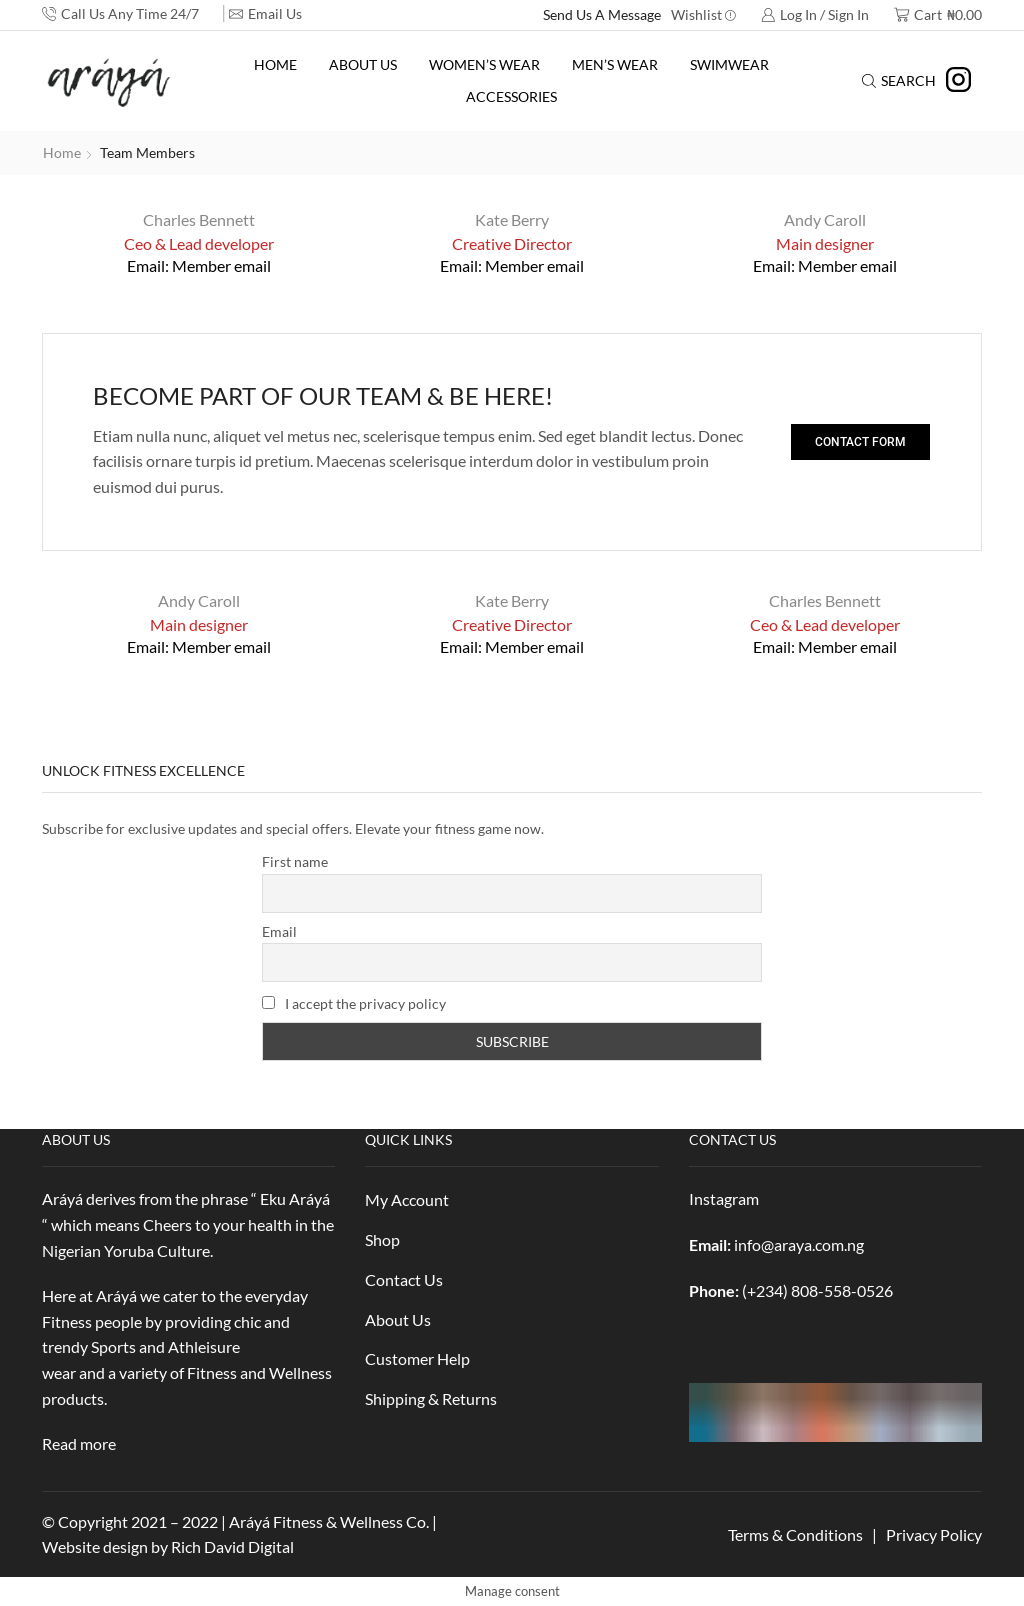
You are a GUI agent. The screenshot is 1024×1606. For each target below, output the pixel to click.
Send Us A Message (602, 14)
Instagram (724, 1198)
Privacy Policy (934, 1534)
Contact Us (404, 1279)
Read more (79, 1443)
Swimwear (729, 64)
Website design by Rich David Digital (168, 1546)
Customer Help (417, 1358)
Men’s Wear (615, 64)
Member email (221, 265)
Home (275, 64)
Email (279, 931)
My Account (407, 1199)
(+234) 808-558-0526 (817, 1290)
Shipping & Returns (431, 1398)
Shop (382, 1239)
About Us (363, 64)
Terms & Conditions (795, 1534)
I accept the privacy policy (354, 1003)
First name (295, 861)
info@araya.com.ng (799, 1244)
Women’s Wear (484, 64)
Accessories (511, 96)
